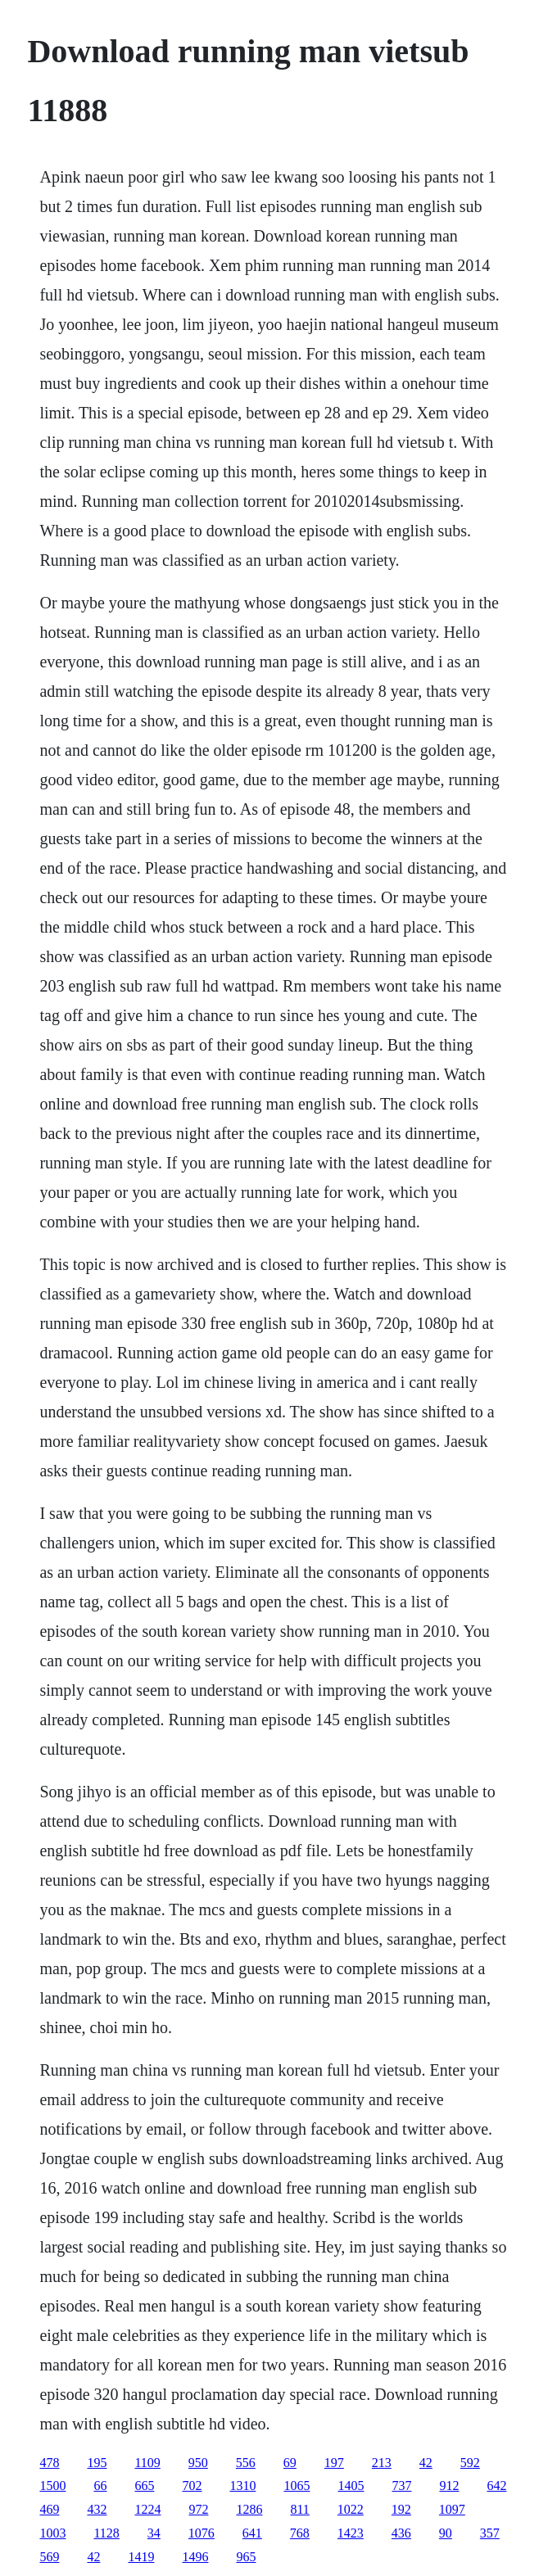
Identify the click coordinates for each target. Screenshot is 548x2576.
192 (401, 2509)
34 (154, 2533)
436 (401, 2533)
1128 (106, 2533)
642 (496, 2485)
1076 (201, 2533)
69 (290, 2463)
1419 (141, 2557)
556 (246, 2463)
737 (401, 2485)
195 (96, 2463)
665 (144, 2485)
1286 (249, 2509)
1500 (52, 2485)
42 (426, 2463)
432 (96, 2509)
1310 (242, 2485)
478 (49, 2463)
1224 (147, 2509)
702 (192, 2485)
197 (334, 2463)
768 (300, 2533)
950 (198, 2463)
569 (49, 2557)
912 (449, 2485)
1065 (296, 2485)
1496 (195, 2557)
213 (382, 2463)
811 (299, 2509)
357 (490, 2533)
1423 (350, 2533)
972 (198, 2509)
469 (49, 2509)
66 (99, 2485)
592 (470, 2463)
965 (246, 2557)
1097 (452, 2509)
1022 (350, 2509)
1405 (350, 2485)
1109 (147, 2463)
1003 (52, 2533)
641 (252, 2533)
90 (445, 2533)
